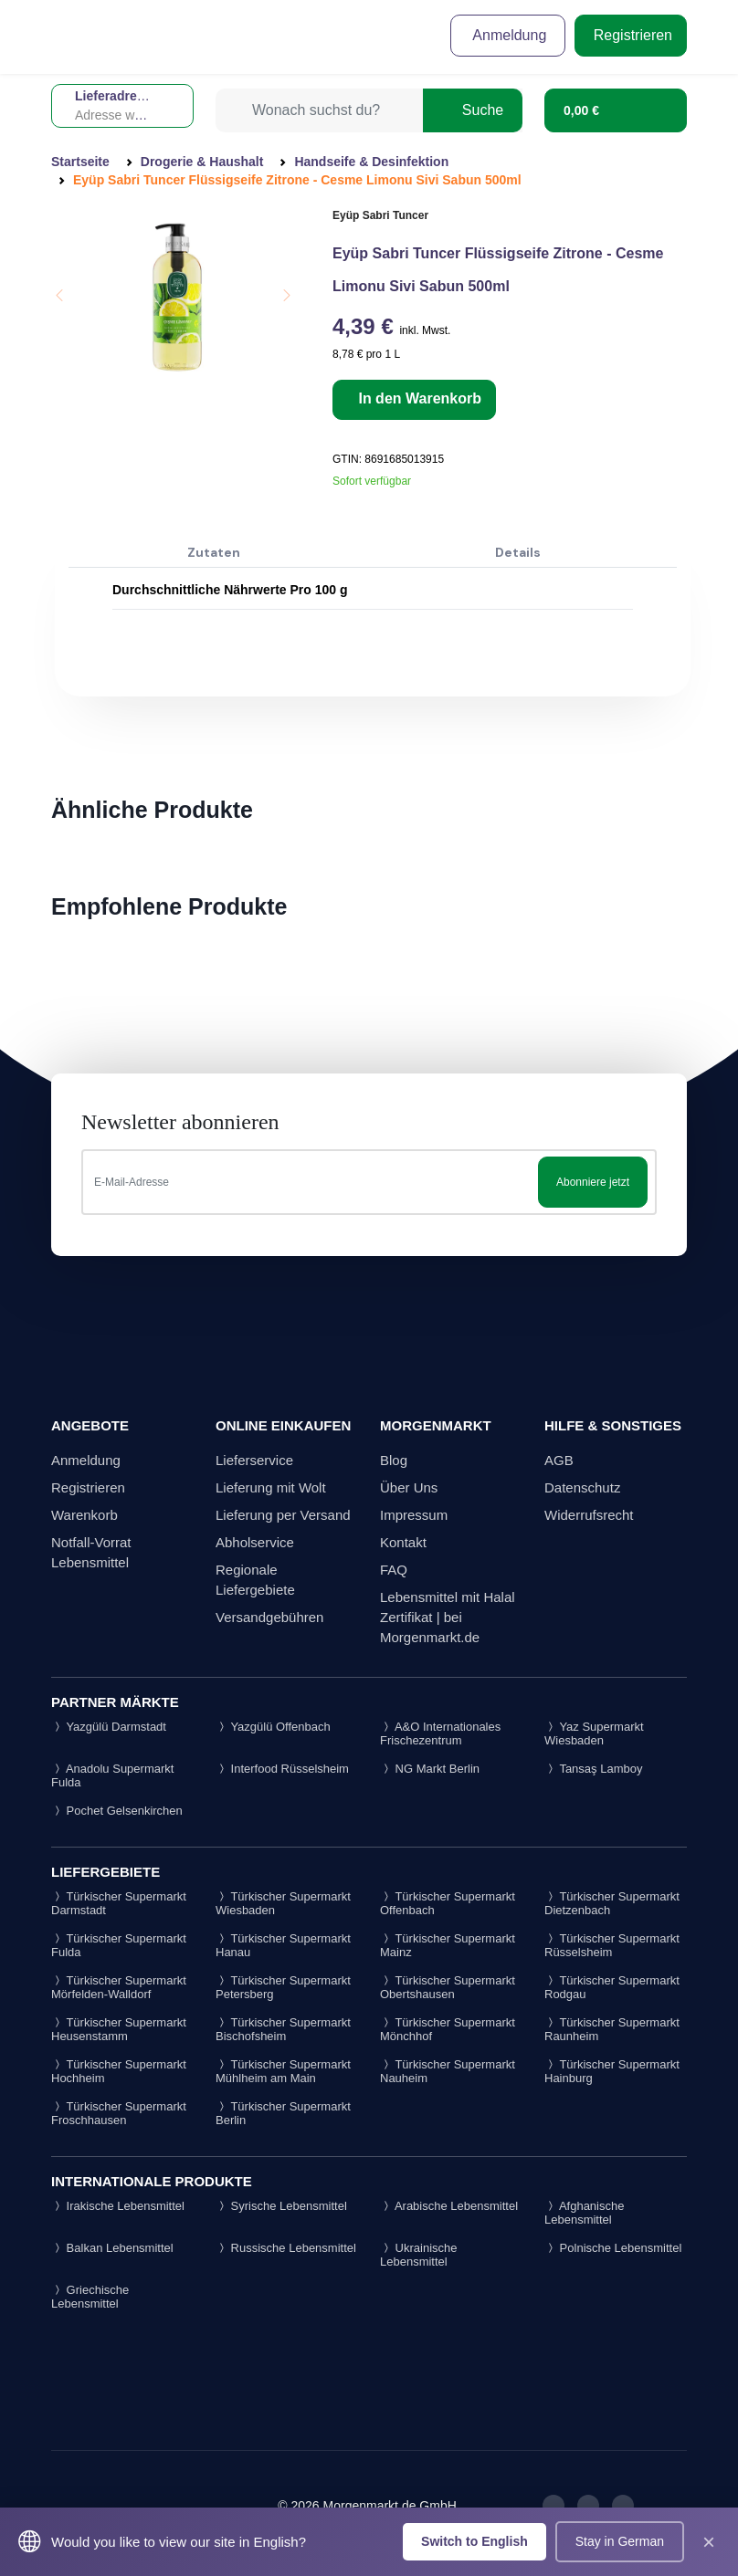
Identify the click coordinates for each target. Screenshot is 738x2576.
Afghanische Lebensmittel (584, 2212)
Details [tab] (518, 552)
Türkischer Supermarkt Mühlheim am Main (283, 2071)
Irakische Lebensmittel (117, 2206)
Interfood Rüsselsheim (282, 1768)
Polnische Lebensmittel (612, 2248)
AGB (559, 1460)
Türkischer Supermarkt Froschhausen (118, 2113)
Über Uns (409, 1487)
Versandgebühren (269, 1617)
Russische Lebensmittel (286, 2248)
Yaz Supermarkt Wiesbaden (594, 1733)
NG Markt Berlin (430, 1768)
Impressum (414, 1515)
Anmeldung (508, 35)
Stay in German (619, 2541)
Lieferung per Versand (283, 1515)
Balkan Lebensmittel (112, 2248)
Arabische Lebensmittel (449, 2206)
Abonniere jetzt (592, 1182)
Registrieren (630, 35)
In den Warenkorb (417, 398)
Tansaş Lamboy (593, 1768)
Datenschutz (582, 1487)
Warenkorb (84, 1515)
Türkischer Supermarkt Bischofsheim (283, 2029)
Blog (393, 1460)
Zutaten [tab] (213, 552)
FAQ (393, 1569)
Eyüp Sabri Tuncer (380, 215)
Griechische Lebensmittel (90, 2296)
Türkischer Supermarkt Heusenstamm (118, 2029)
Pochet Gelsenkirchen (117, 1810)
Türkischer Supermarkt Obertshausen (447, 1987)
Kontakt (403, 1542)
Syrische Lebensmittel (281, 2206)
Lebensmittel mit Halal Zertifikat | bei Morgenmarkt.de (447, 1617)
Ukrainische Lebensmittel (419, 2254)
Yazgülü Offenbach (273, 1726)
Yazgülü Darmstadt (108, 1726)
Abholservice (255, 1542)
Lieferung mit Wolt (271, 1487)
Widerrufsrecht (589, 1515)
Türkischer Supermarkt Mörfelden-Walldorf (118, 1987)
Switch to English (474, 2541)
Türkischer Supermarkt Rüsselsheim (612, 1945)
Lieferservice (254, 1460)
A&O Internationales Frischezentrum (440, 1733)
